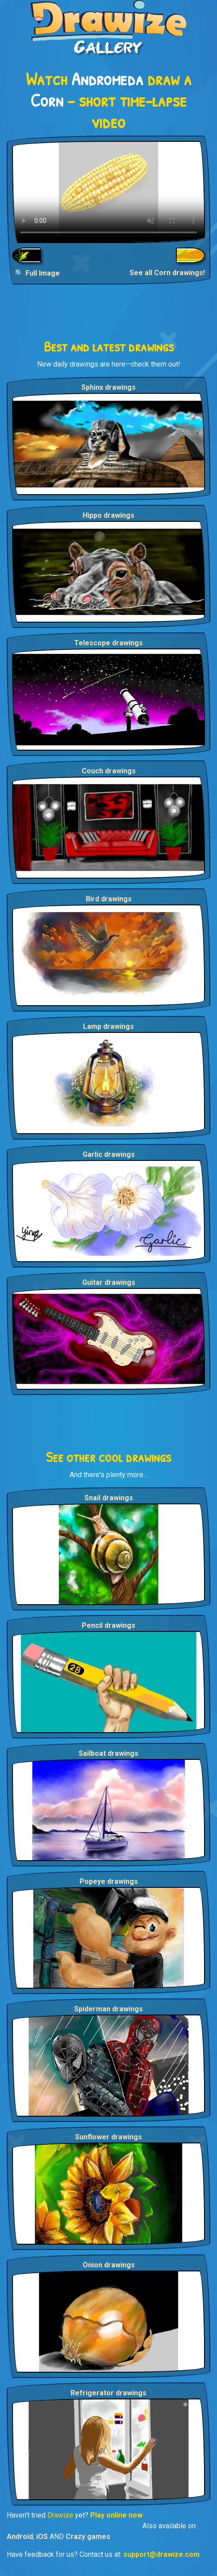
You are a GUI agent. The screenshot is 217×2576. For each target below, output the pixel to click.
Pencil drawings (108, 1625)
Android (20, 2536)
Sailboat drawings (108, 1753)
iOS (42, 2536)
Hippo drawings (108, 515)
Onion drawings (109, 2265)
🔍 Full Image (37, 273)
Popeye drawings (108, 1881)
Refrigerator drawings (108, 2393)
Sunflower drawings (108, 2137)
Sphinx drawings (108, 387)
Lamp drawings (108, 1026)
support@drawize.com (161, 2554)
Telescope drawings (108, 643)
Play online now (116, 2515)
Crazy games (88, 2536)
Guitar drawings (108, 1282)
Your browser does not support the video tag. (108, 192)
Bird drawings (109, 899)
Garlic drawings (109, 1154)
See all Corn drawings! (167, 272)
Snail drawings (108, 1498)
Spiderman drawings (108, 2009)
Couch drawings (109, 771)
